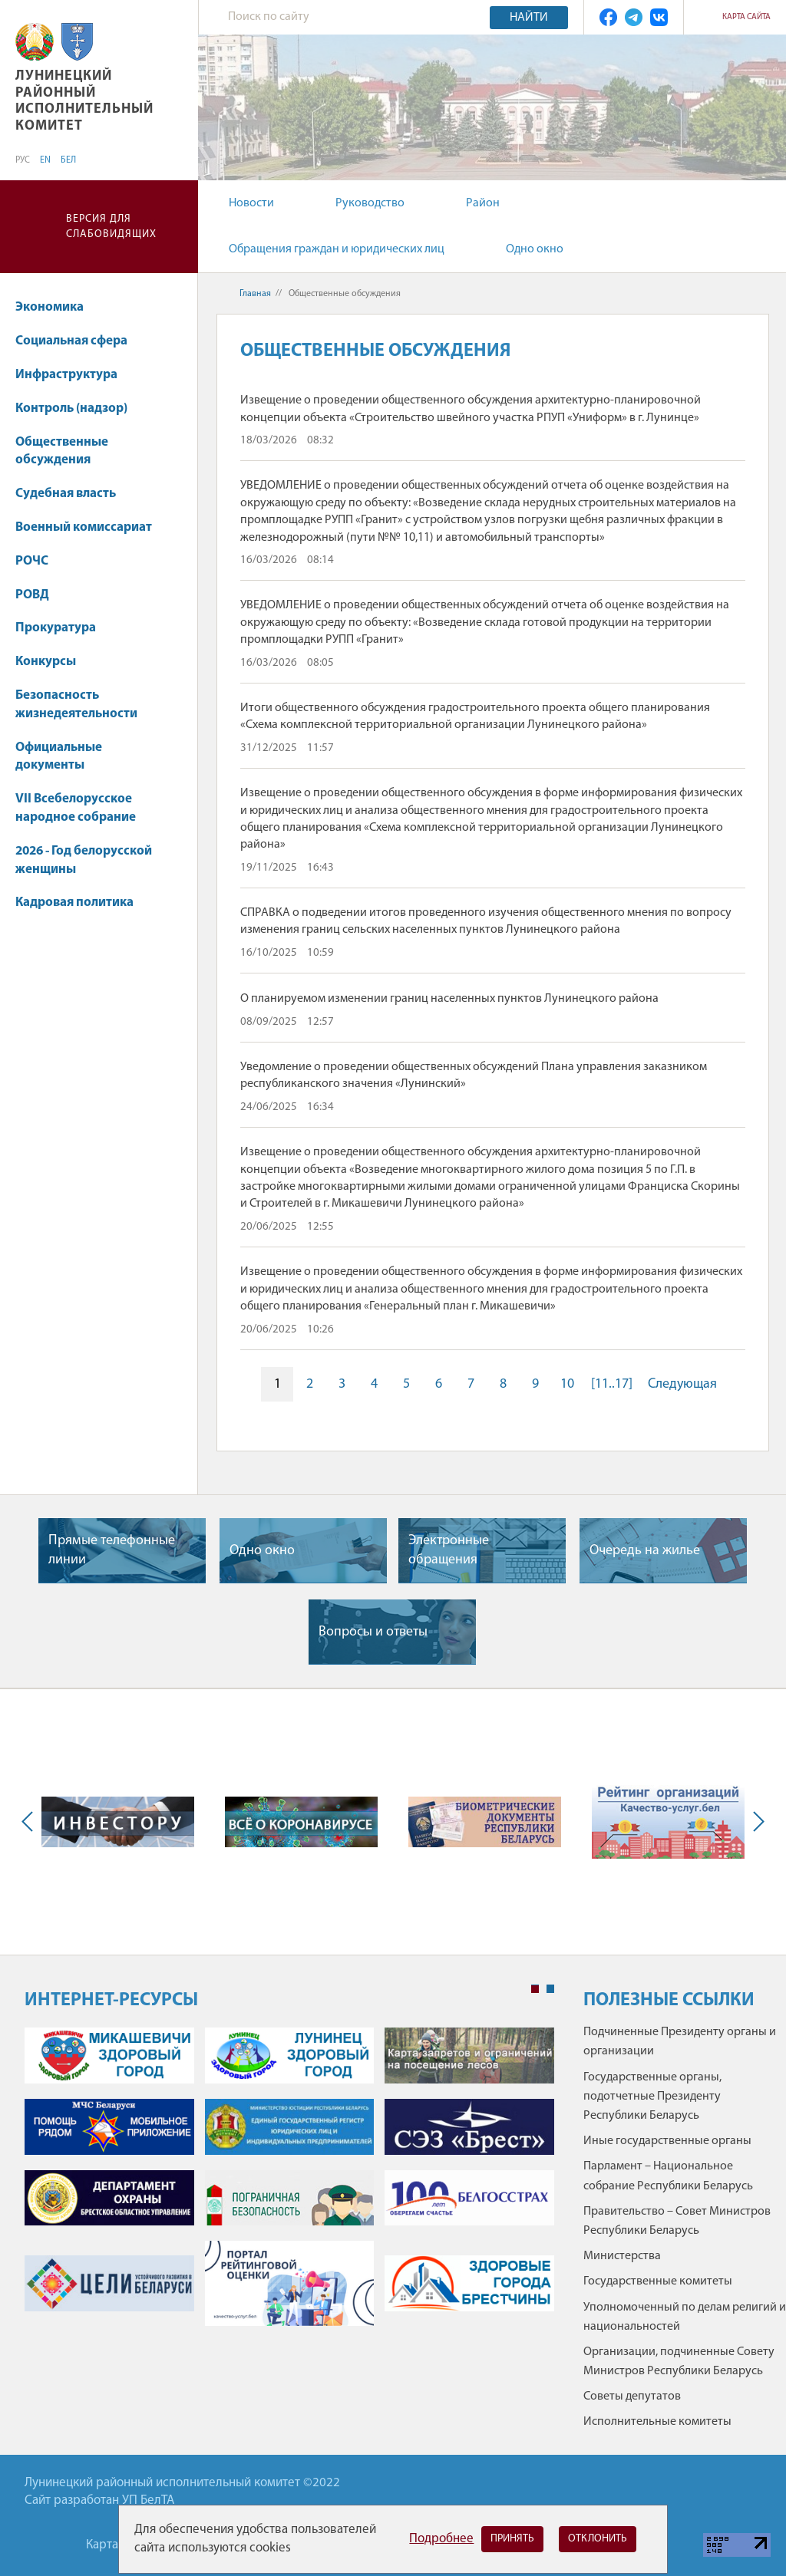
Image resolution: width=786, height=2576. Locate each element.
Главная (255, 293)
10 (567, 1384)
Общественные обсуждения (61, 451)
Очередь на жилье (645, 1550)
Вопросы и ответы (373, 1632)
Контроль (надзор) (71, 408)
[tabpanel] (289, 2184)
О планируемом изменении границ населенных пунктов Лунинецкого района (449, 999)
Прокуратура (55, 627)
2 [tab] (550, 1989)
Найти (529, 18)
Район (483, 203)
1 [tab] (535, 1989)
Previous (30, 1822)
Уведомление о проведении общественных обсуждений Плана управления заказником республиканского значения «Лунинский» (473, 1075)
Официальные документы (58, 756)
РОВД (32, 594)
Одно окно (534, 249)
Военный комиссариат (83, 527)
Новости (251, 203)
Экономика (56, 307)
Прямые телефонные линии (111, 1550)
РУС (22, 160)
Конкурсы (53, 661)
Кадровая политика (81, 902)
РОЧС (39, 561)
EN (45, 160)
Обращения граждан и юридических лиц (336, 249)
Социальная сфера (78, 341)
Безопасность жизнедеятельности (83, 704)
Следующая (682, 1384)
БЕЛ (68, 160)
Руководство (370, 203)
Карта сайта (746, 17)
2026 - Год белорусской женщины (83, 860)
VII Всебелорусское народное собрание (75, 808)
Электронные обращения (448, 1550)
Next (755, 1822)
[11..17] (611, 1384)
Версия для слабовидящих (111, 226)
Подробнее (441, 2538)
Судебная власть (65, 493)
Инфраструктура (73, 374)
